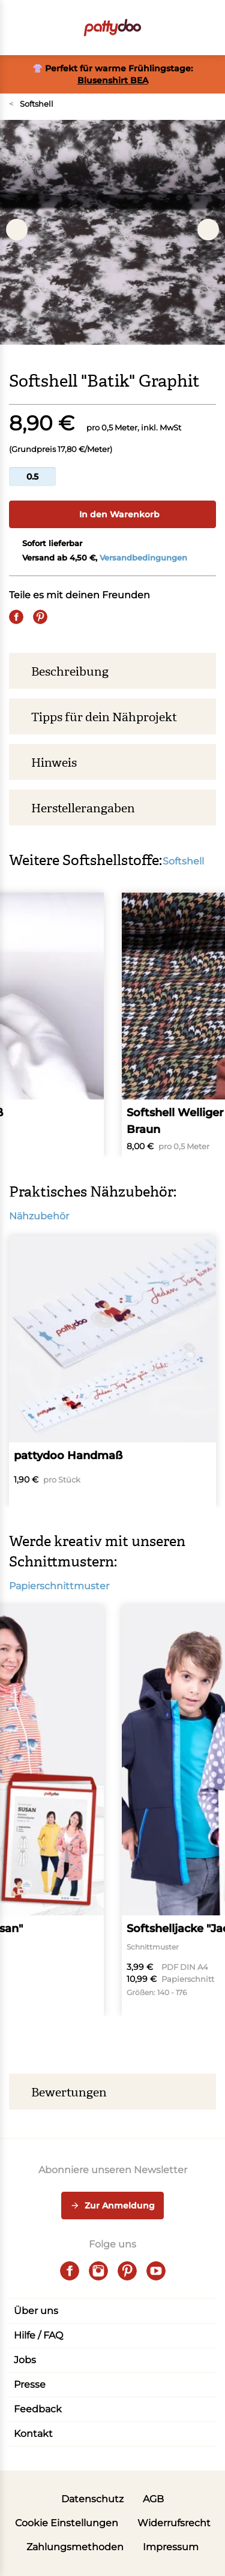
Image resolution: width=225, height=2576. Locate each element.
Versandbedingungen (143, 557)
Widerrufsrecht (174, 2523)
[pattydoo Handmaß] (112, 1371)
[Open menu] (16, 27)
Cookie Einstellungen (66, 2523)
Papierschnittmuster (65, 1586)
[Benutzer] (185, 27)
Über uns (36, 2310)
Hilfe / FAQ (38, 2335)
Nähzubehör (45, 1216)
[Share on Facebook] (16, 617)
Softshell (31, 104)
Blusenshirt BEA (112, 80)
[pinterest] (127, 2270)
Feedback (38, 2409)
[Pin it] (40, 617)
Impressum (171, 2547)
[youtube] (156, 2270)
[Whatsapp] (88, 617)
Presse (30, 2384)
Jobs (25, 2360)
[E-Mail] (64, 617)
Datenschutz (92, 2499)
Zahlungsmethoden (75, 2547)
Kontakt (33, 2433)
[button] (209, 27)
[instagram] (98, 2270)
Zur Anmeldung (112, 2206)
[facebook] (69, 2270)
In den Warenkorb (112, 514)
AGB (153, 2499)
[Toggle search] (161, 27)
